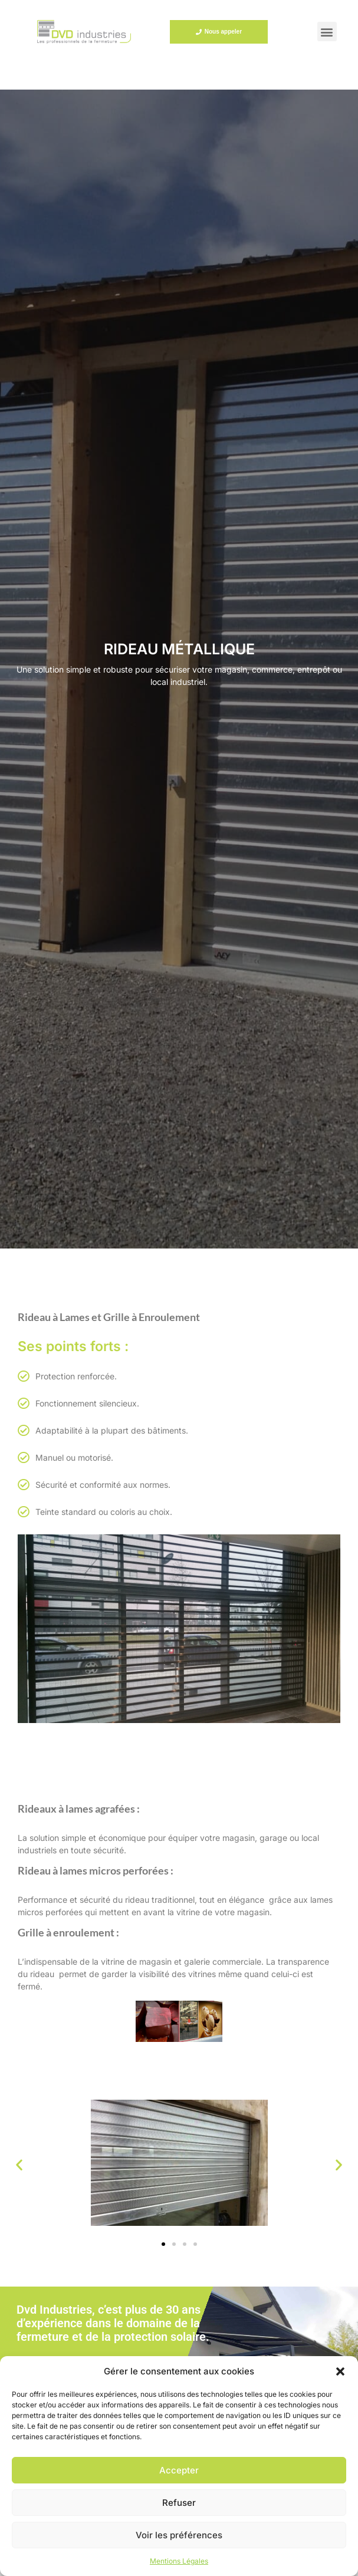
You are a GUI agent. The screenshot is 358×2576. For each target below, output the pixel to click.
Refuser (179, 2502)
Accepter (179, 2470)
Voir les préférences (179, 2535)
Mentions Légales (179, 2561)
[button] (340, 2371)
